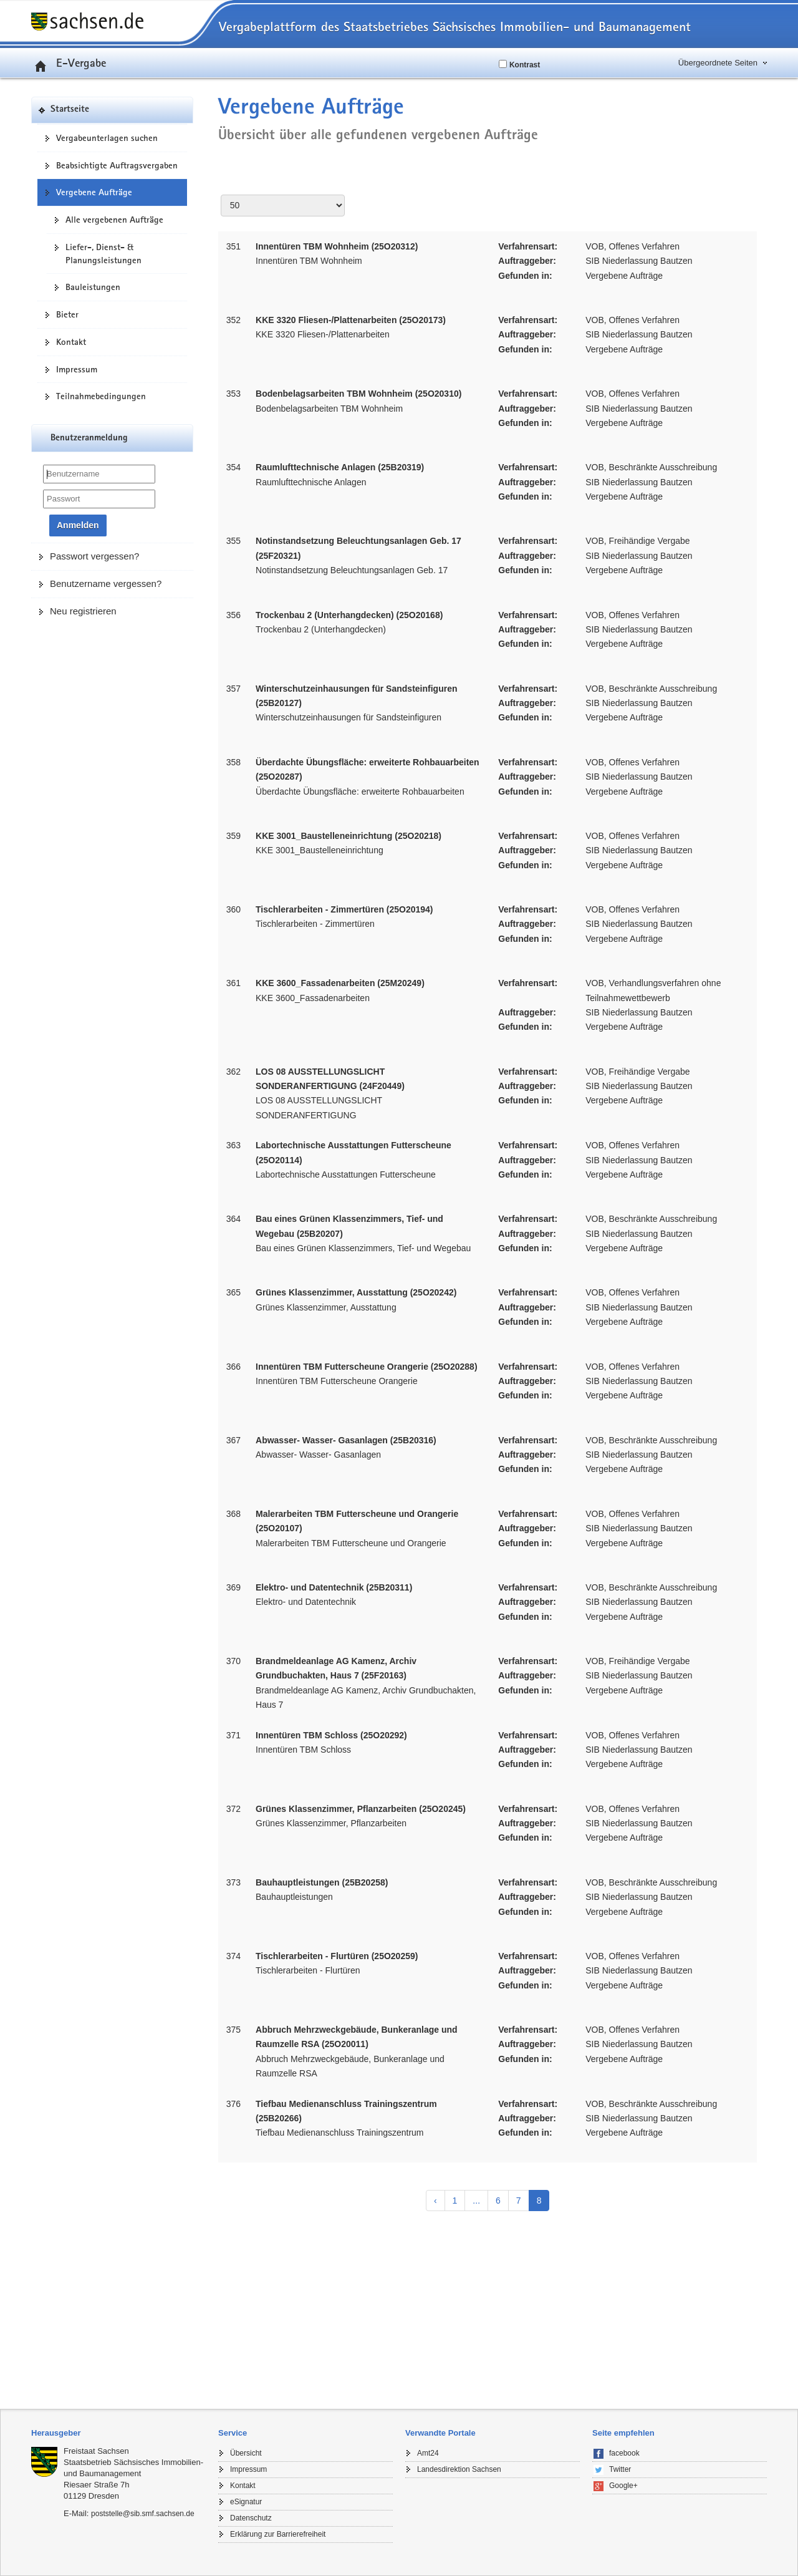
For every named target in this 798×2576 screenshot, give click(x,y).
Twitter (620, 2469)
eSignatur (246, 2501)
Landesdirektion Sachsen (459, 2469)
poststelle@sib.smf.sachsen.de (143, 2513)
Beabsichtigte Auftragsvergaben (117, 165)
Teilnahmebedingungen (101, 396)
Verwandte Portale (440, 2433)
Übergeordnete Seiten (717, 62)
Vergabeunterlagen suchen (107, 137)
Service (232, 2433)
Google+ (623, 2485)
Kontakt (71, 341)
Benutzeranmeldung (89, 438)
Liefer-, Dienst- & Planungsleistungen (103, 253)
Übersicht (246, 2453)
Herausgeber (55, 2433)
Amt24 (428, 2453)
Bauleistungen (92, 287)
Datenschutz (251, 2518)
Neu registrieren (83, 611)
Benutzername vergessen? (105, 583)
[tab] (118, 2433)
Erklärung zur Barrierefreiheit (277, 2534)
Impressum (76, 369)
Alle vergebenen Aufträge (114, 219)
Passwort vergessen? (94, 556)
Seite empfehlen (623, 2433)
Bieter (67, 314)
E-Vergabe (68, 62)
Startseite (69, 109)
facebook (624, 2453)
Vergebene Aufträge (94, 192)
